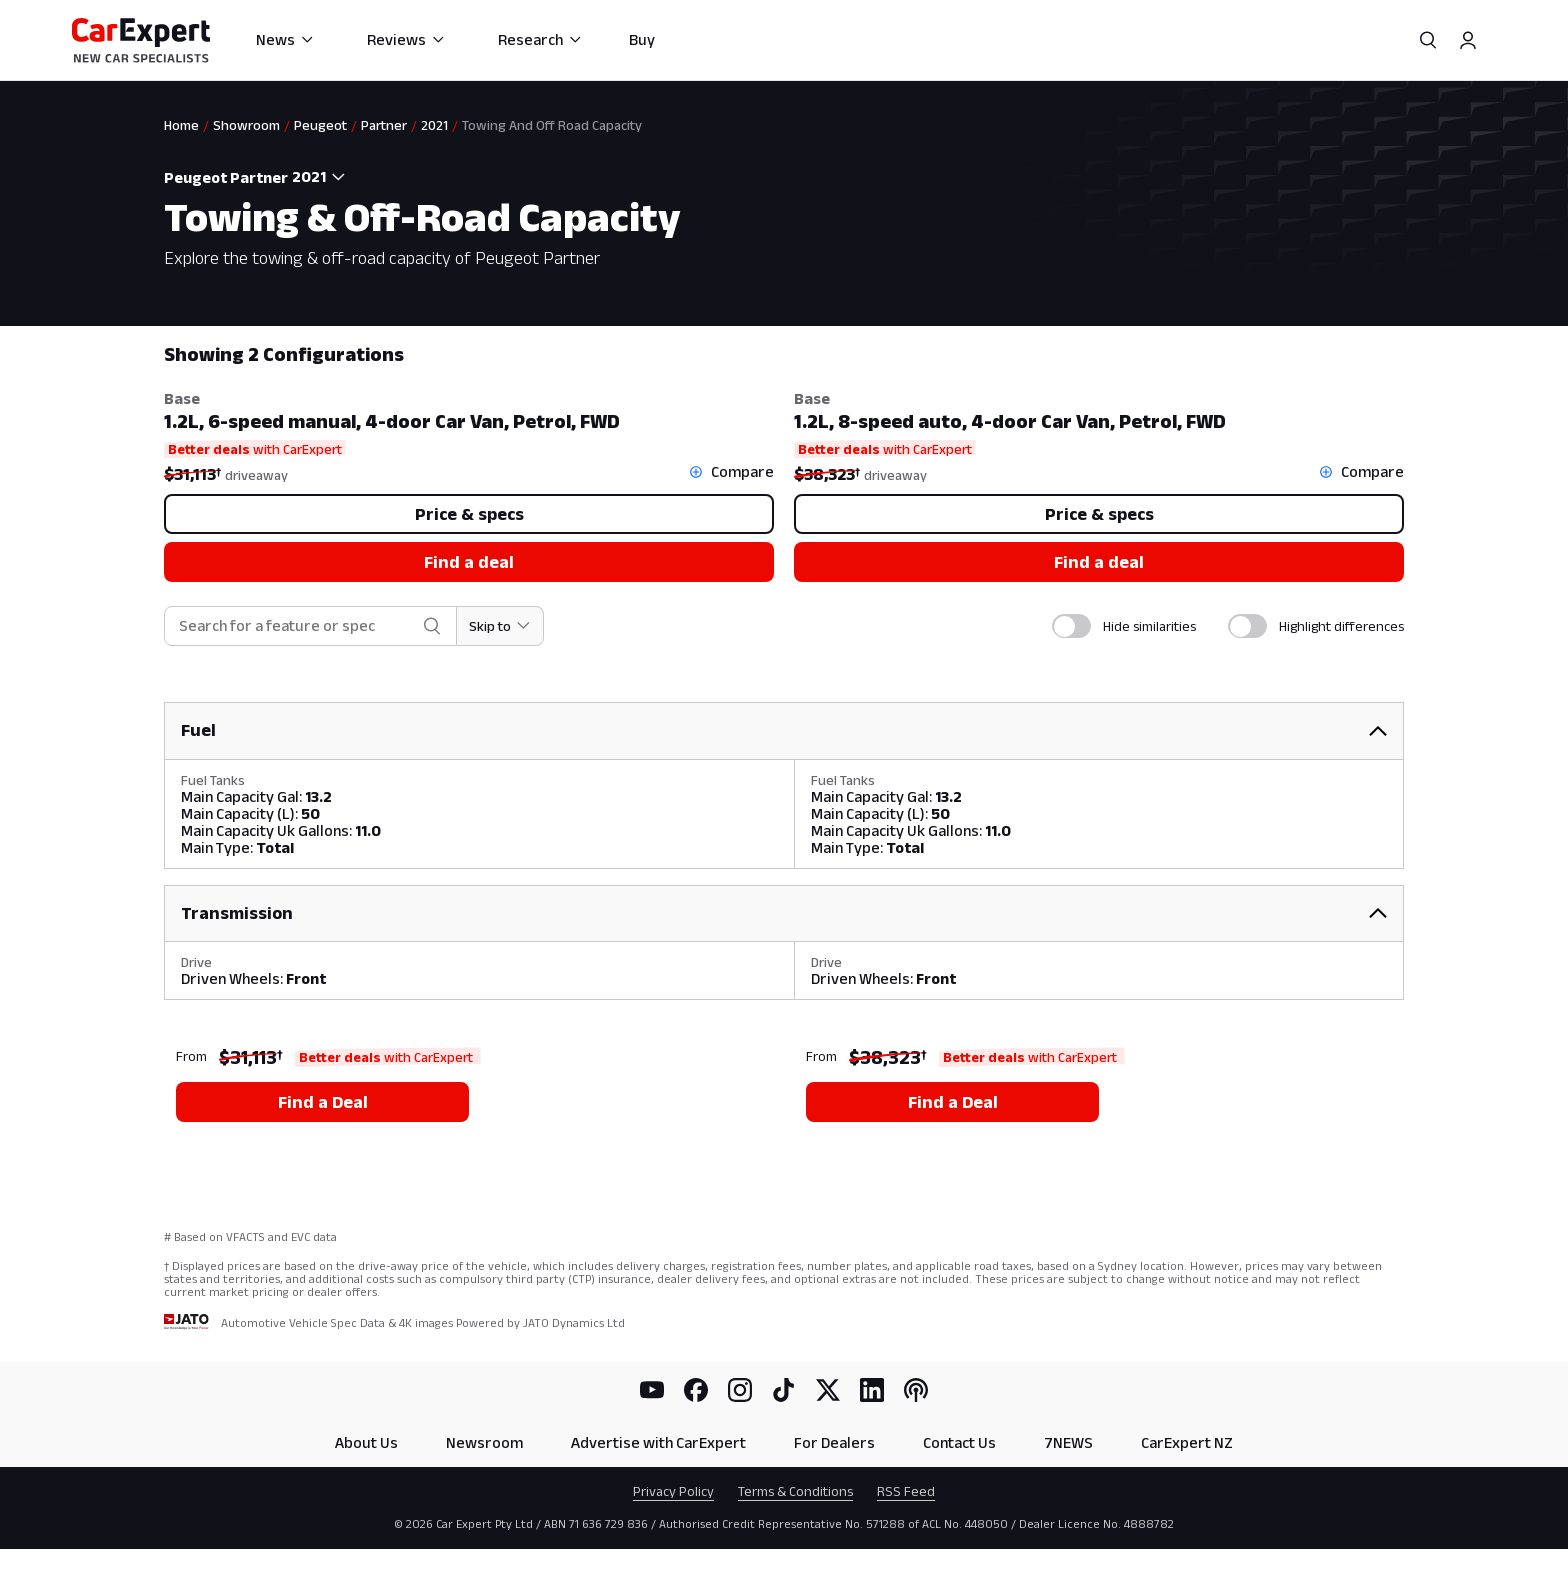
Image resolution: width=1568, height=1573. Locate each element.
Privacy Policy (673, 1491)
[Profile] (1468, 40)
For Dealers (834, 1442)
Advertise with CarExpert (658, 1442)
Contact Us (959, 1442)
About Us (366, 1442)
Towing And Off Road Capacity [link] (552, 125)
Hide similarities (1149, 626)
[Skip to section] (500, 626)
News (285, 39)
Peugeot (320, 125)
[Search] (1428, 40)
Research (540, 39)
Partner (384, 125)
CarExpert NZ (1187, 1442)
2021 (434, 125)
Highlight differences (1341, 626)
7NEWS (1068, 1442)
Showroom (246, 125)
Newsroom (484, 1442)
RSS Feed (906, 1491)
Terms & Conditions (795, 1491)
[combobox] (323, 177)
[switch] (1071, 626)
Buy (642, 39)
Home (181, 125)
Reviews (406, 39)
